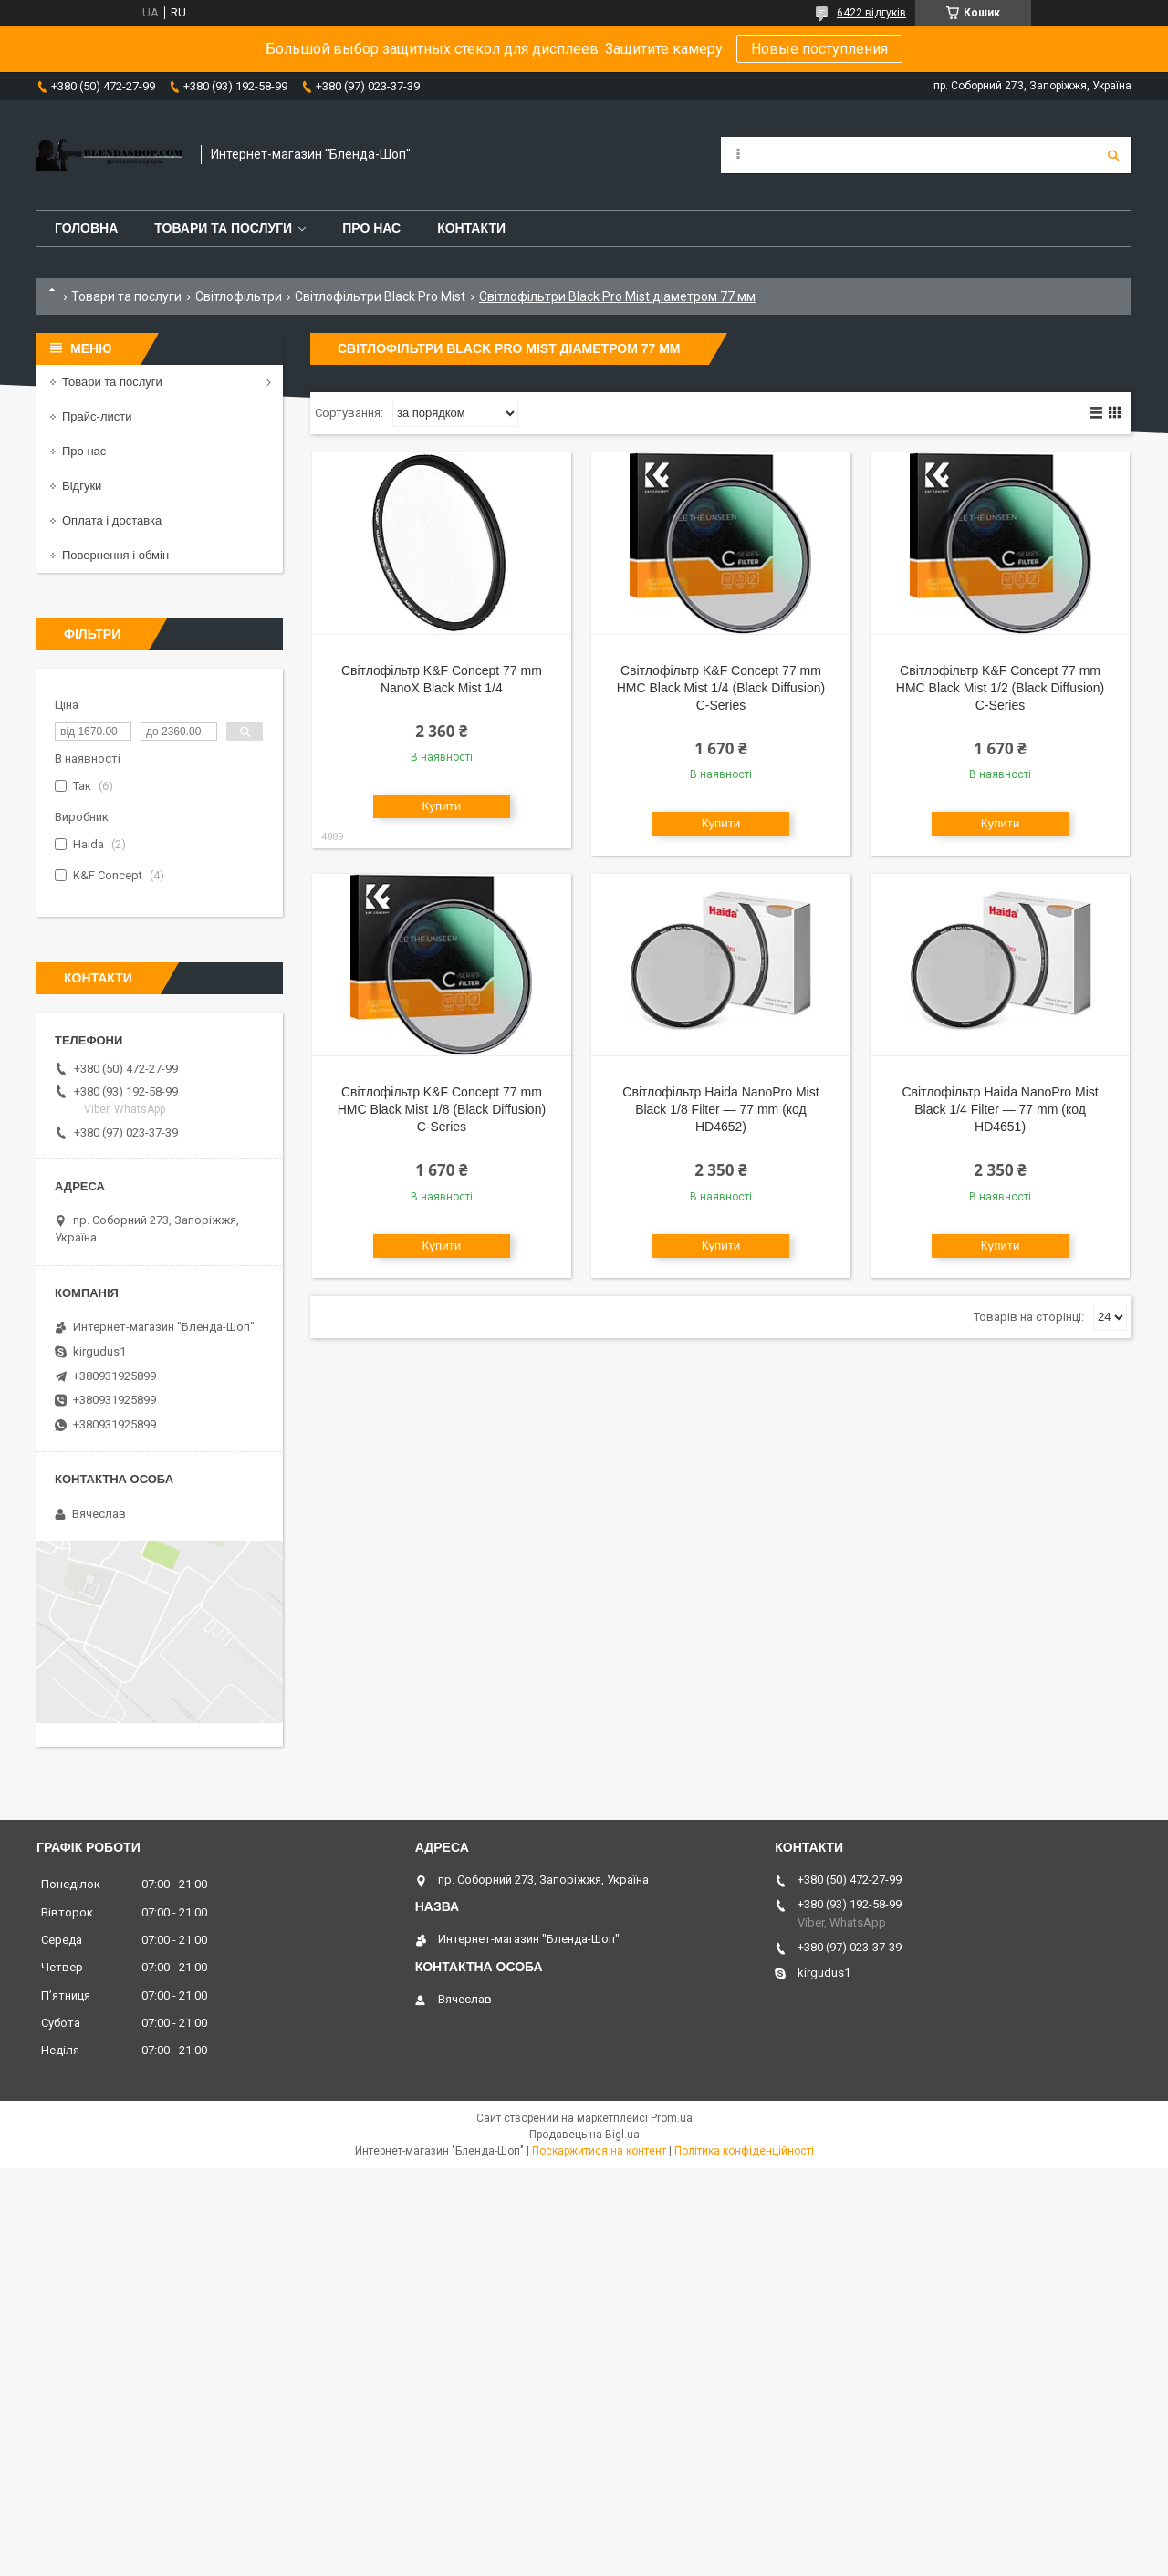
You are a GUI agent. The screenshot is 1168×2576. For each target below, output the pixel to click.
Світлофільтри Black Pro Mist (380, 296)
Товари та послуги (223, 228)
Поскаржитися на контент (599, 2151)
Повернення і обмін (115, 555)
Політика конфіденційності (744, 2151)
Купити (442, 806)
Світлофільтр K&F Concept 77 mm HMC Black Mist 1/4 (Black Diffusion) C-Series (721, 687)
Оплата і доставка (112, 520)
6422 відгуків (871, 12)
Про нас (371, 228)
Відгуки (81, 486)
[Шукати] (1113, 155)
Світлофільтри (238, 296)
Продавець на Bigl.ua (584, 2134)
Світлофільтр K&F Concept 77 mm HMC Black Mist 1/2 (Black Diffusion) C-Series (1000, 687)
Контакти (471, 228)
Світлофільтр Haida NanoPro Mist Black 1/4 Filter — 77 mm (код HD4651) (1000, 1109)
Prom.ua (672, 2118)
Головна (86, 228)
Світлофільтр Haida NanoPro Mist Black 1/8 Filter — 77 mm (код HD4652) (720, 1109)
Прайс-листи (96, 416)
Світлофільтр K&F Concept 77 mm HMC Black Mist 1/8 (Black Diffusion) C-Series (442, 1109)
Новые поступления (819, 48)
